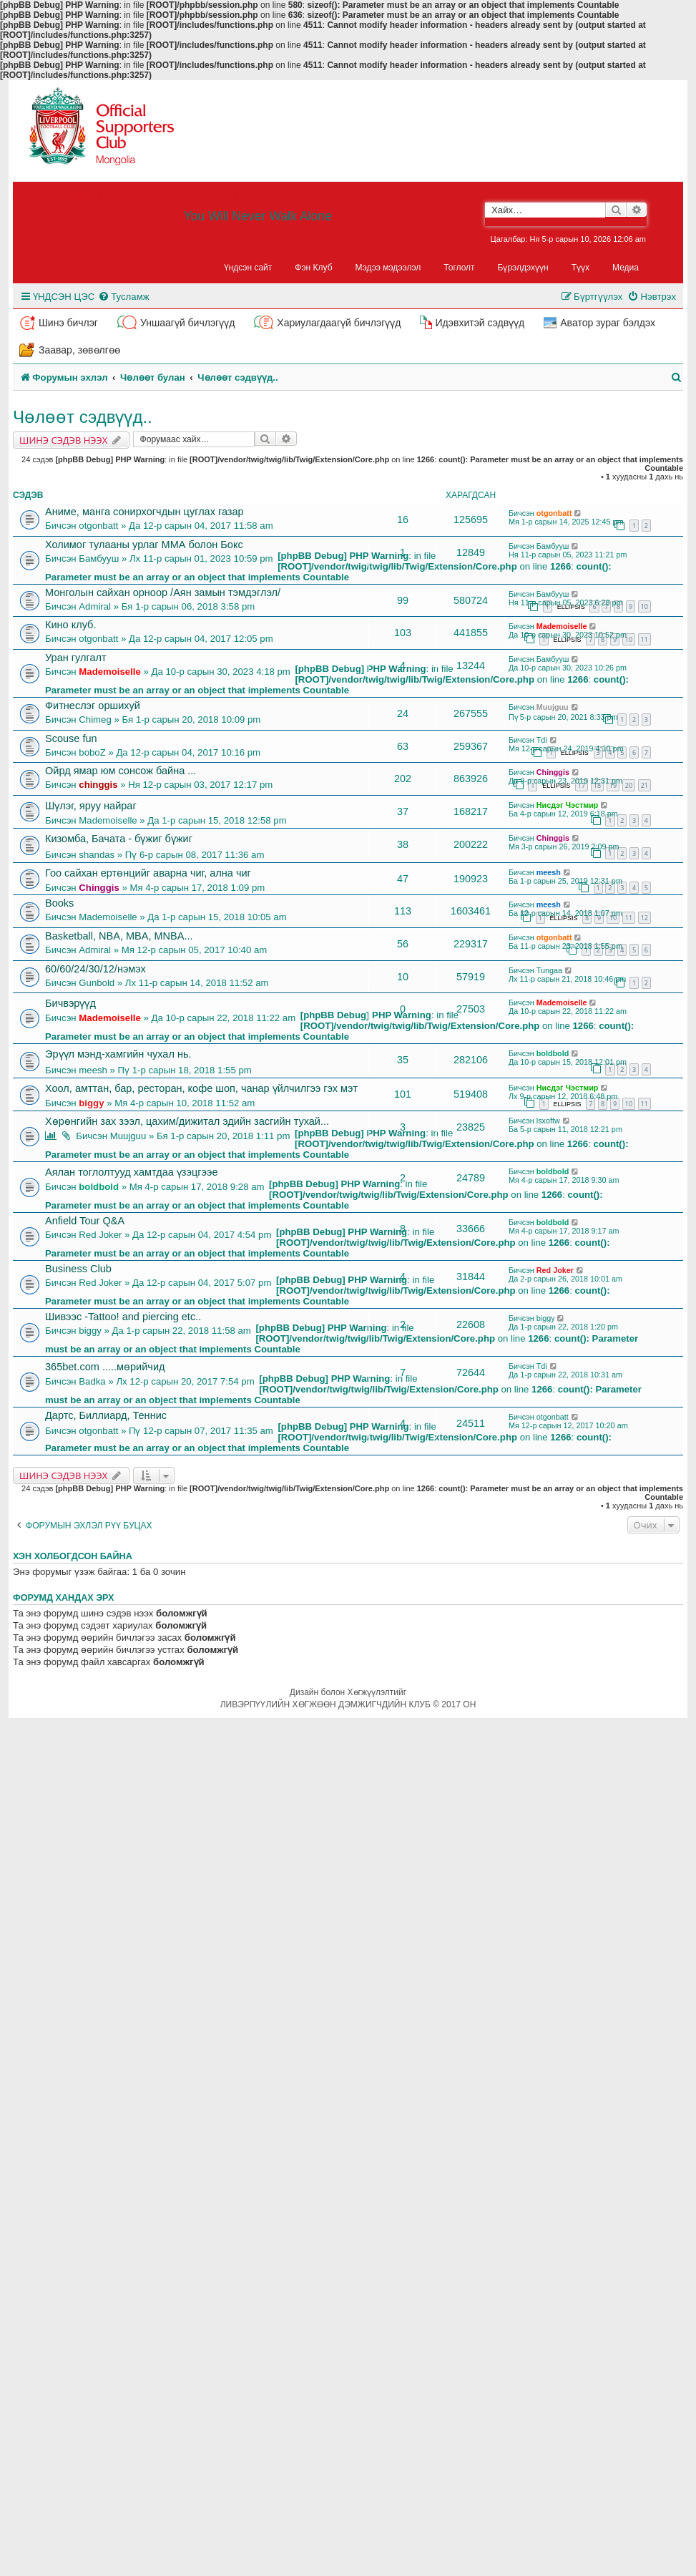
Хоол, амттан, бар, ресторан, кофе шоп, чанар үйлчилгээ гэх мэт (201, 1088)
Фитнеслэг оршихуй (92, 705)
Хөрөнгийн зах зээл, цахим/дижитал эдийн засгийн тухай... (187, 1121)
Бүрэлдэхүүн (523, 268)
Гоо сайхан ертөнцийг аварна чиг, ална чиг (148, 873)
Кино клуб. (70, 624)
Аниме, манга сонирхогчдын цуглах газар (144, 511)
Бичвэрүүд (70, 1003)
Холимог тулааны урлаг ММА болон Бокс (144, 544)
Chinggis (552, 772)
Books (59, 903)
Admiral (95, 606)
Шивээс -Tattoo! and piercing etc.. (123, 1316)
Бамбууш (99, 558)
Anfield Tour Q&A (84, 1220)
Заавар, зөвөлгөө (79, 350)
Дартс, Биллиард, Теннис (106, 1415)
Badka (92, 1381)
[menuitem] (123, 296)
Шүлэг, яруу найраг (91, 805)
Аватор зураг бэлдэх (607, 322)
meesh (548, 872)
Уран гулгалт (76, 657)
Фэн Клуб (313, 268)
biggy (91, 1103)
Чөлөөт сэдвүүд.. (82, 416)
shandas (96, 854)
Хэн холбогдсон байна (72, 1556)
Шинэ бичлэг (68, 322)
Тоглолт (458, 268)
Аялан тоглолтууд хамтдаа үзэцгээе (131, 1172)
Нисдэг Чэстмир (567, 805)
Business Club (78, 1268)
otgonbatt (98, 525)
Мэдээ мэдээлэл (388, 268)
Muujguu (552, 707)
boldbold (552, 1053)
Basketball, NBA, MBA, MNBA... (119, 936)
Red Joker (100, 1234)
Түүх (580, 268)
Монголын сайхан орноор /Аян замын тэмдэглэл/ (162, 592)
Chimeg (95, 719)
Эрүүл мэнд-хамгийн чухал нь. (118, 1054)
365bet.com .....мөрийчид (105, 1366)
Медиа (625, 268)
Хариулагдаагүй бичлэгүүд (339, 322)
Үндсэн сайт (248, 268)
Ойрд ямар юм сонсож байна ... (120, 770)
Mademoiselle (561, 626)
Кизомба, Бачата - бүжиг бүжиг (118, 838)
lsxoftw (548, 1120)
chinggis (98, 784)
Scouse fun (71, 738)
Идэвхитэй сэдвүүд (479, 322)
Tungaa (549, 970)
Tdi (541, 740)
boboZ (92, 752)
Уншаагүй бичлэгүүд (187, 322)
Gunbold (96, 982)
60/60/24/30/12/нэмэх (95, 969)
